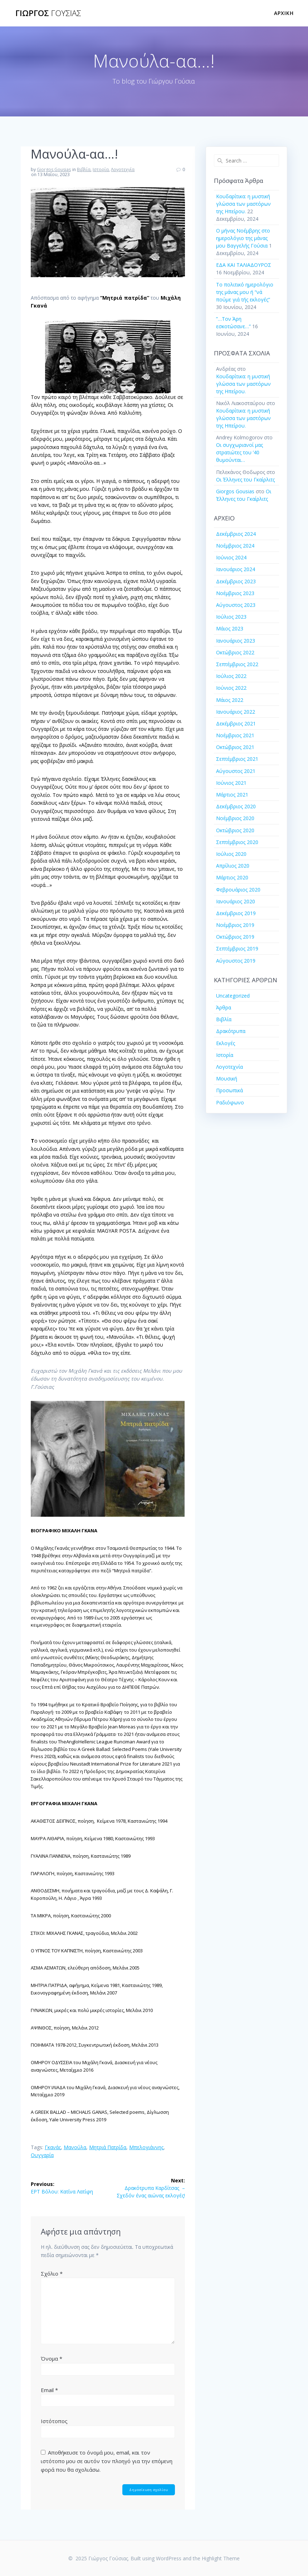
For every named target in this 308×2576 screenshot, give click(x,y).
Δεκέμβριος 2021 (236, 723)
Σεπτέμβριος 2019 (237, 948)
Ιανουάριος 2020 (235, 901)
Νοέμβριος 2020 (235, 818)
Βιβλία (84, 169)
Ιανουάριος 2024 (235, 569)
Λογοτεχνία (123, 169)
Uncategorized (233, 995)
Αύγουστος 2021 (235, 771)
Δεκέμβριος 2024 (236, 533)
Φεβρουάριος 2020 (238, 889)
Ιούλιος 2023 (231, 616)
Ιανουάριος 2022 (235, 711)
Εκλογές (225, 1043)
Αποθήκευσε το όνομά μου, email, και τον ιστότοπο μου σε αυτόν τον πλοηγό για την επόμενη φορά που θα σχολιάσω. (106, 2461)
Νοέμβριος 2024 (235, 545)
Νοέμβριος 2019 (235, 925)
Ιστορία (101, 169)
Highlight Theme (221, 2558)
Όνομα (51, 2358)
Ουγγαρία (42, 2155)
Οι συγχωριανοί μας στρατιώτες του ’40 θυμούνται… (239, 452)
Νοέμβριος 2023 (235, 593)
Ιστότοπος (54, 2421)
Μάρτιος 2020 (232, 877)
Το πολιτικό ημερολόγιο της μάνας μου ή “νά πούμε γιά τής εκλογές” (244, 292)
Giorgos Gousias (54, 169)
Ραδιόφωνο (230, 1102)
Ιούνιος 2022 (231, 687)
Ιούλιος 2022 (231, 676)
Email (49, 2389)
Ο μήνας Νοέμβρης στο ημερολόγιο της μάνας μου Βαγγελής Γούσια (243, 238)
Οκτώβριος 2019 (235, 936)
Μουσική (226, 1078)
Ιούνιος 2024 (231, 557)
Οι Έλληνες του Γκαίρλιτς (245, 479)
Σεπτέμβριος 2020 (237, 842)
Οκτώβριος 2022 (235, 652)
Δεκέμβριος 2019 (236, 913)
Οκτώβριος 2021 (235, 747)
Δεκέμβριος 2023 (236, 581)
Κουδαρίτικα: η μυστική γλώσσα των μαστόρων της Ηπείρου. (243, 204)
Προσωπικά (229, 1090)
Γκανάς (53, 2147)
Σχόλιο (52, 2273)
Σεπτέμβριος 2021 (237, 758)
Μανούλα (75, 2147)
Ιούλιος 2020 (231, 853)
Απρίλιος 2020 (232, 865)
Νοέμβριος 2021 (235, 735)
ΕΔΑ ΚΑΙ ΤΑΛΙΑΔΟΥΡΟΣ (243, 264)
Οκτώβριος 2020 (235, 830)
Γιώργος (48, 13)
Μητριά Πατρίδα (107, 2147)
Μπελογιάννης (146, 2147)
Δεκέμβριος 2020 (236, 806)
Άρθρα (223, 1007)
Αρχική (284, 13)
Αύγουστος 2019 (235, 960)
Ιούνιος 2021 (231, 782)
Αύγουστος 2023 (235, 604)
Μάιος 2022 (229, 700)
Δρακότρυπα (230, 1031)
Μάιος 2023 (229, 628)
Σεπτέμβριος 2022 (237, 664)
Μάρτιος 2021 (232, 794)
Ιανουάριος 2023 (235, 640)
